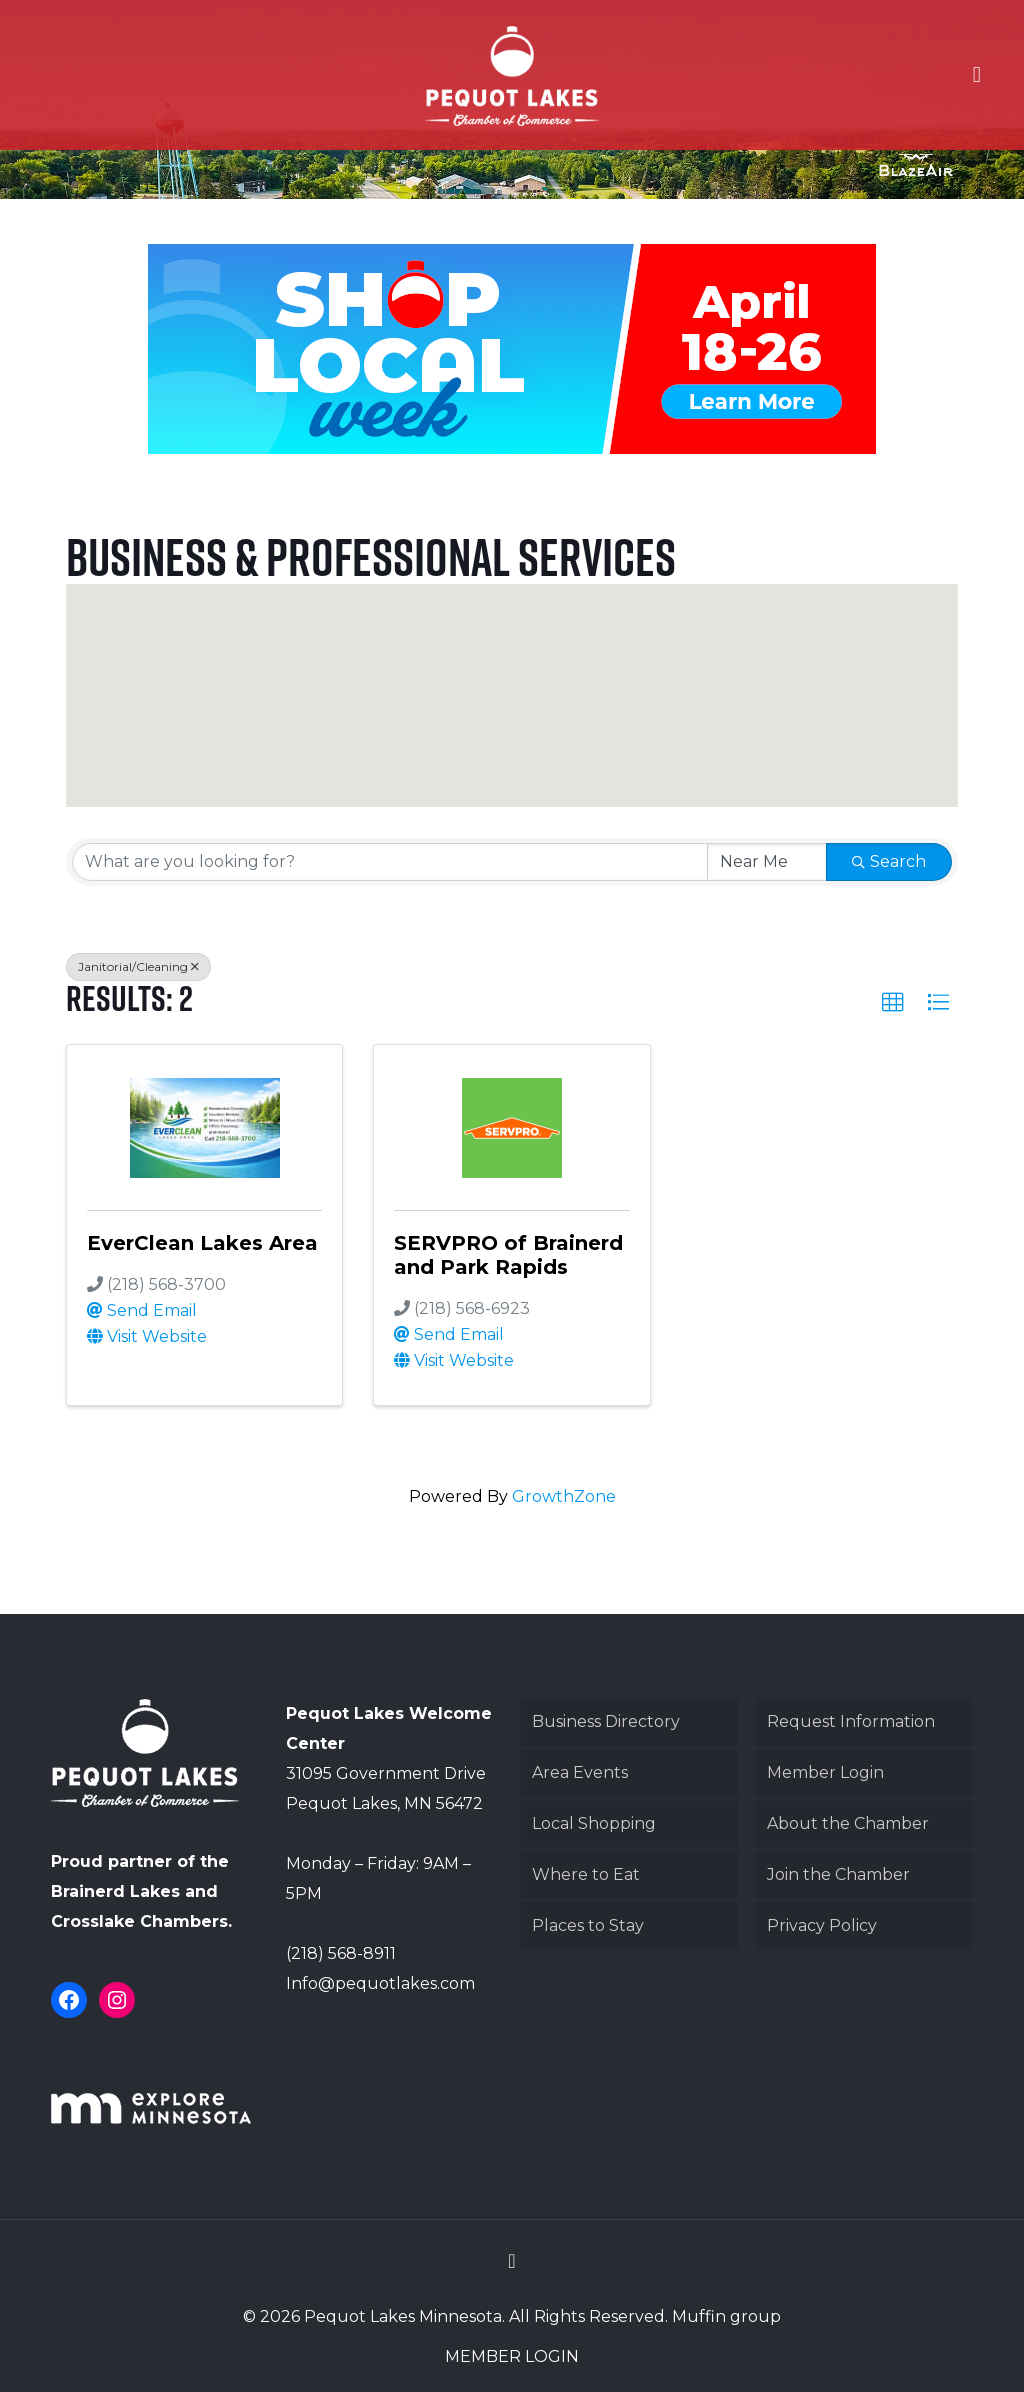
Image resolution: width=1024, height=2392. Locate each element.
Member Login (825, 1772)
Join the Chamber (838, 1874)
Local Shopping (594, 1823)
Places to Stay (588, 1925)
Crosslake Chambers (139, 1921)
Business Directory (606, 1721)
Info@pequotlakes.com (380, 1983)
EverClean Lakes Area (202, 1243)
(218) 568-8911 (341, 1953)
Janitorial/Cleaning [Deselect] (138, 966)
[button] (531, 726)
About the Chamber (848, 1823)
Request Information (851, 1721)
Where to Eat (586, 1874)
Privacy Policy (822, 1925)
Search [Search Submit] (889, 861)
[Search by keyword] (389, 862)
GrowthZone (564, 1496)
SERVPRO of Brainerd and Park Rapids (508, 1255)
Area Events (580, 1772)
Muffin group (726, 2316)
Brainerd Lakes (115, 1891)
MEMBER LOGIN (512, 2356)
